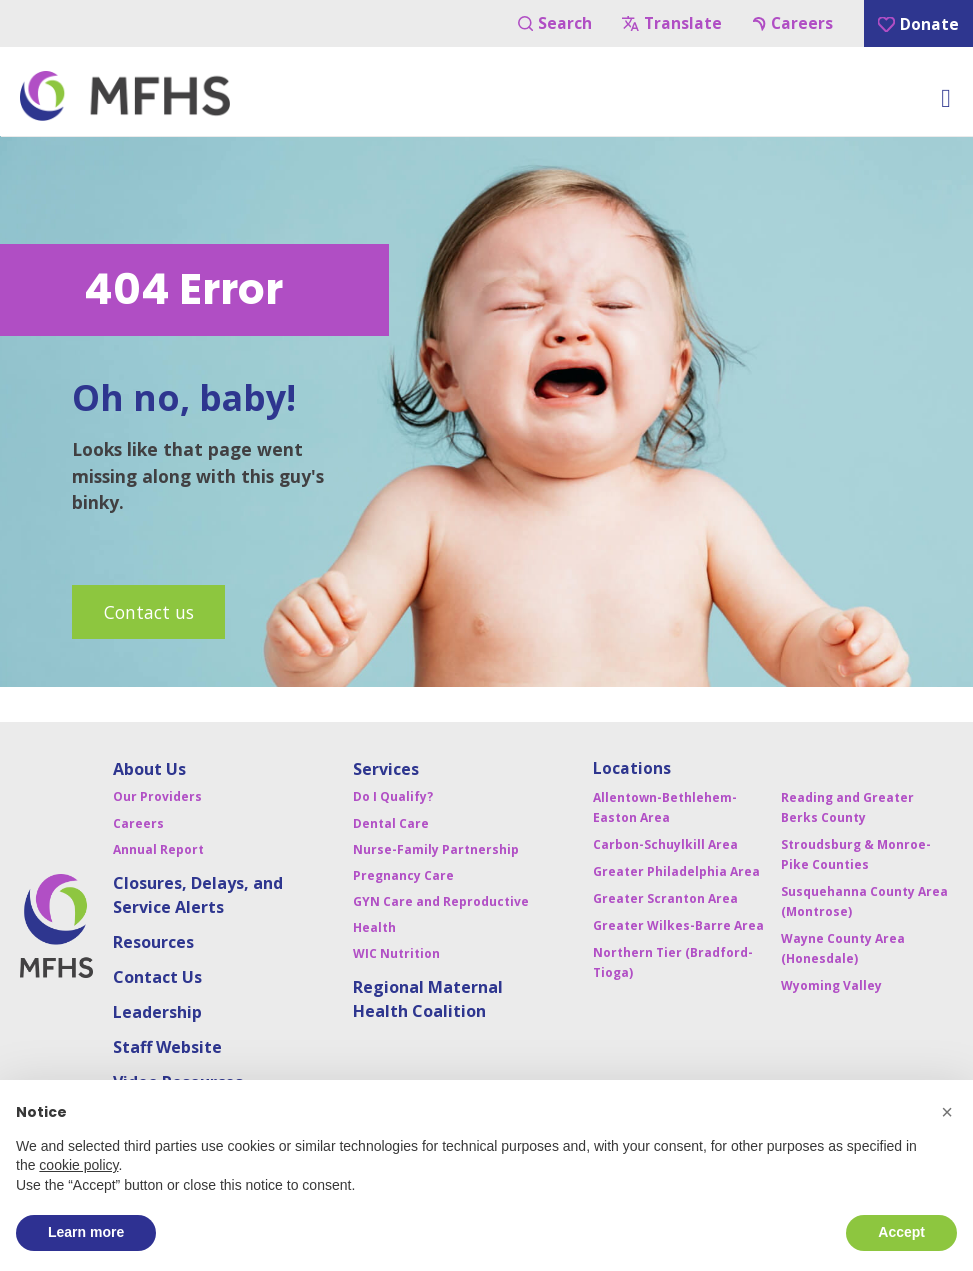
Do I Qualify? (393, 796)
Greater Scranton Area (665, 898)
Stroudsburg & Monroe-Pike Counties (856, 854)
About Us (149, 769)
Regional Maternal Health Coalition (428, 999)
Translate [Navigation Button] (672, 23)
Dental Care (391, 823)
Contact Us (157, 977)
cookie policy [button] (78, 1165)
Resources (153, 942)
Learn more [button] (86, 1232)
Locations (632, 768)
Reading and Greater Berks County (847, 807)
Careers (793, 23)
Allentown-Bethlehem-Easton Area (665, 807)
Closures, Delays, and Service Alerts (198, 895)
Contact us (149, 612)
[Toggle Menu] (946, 104)
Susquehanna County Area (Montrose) (864, 901)
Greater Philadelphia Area (676, 871)
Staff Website (167, 1047)
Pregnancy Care (403, 875)
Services (386, 769)
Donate (918, 24)
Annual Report (158, 849)
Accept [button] (901, 1232)
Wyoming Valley (831, 985)
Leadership (157, 1012)
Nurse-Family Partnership (436, 849)
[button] (947, 1112)
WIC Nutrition (396, 953)
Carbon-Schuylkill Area (665, 844)
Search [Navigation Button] (555, 23)
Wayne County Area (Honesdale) (843, 948)
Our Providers (157, 796)
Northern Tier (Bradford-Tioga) (673, 962)
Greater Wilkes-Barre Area (678, 925)
